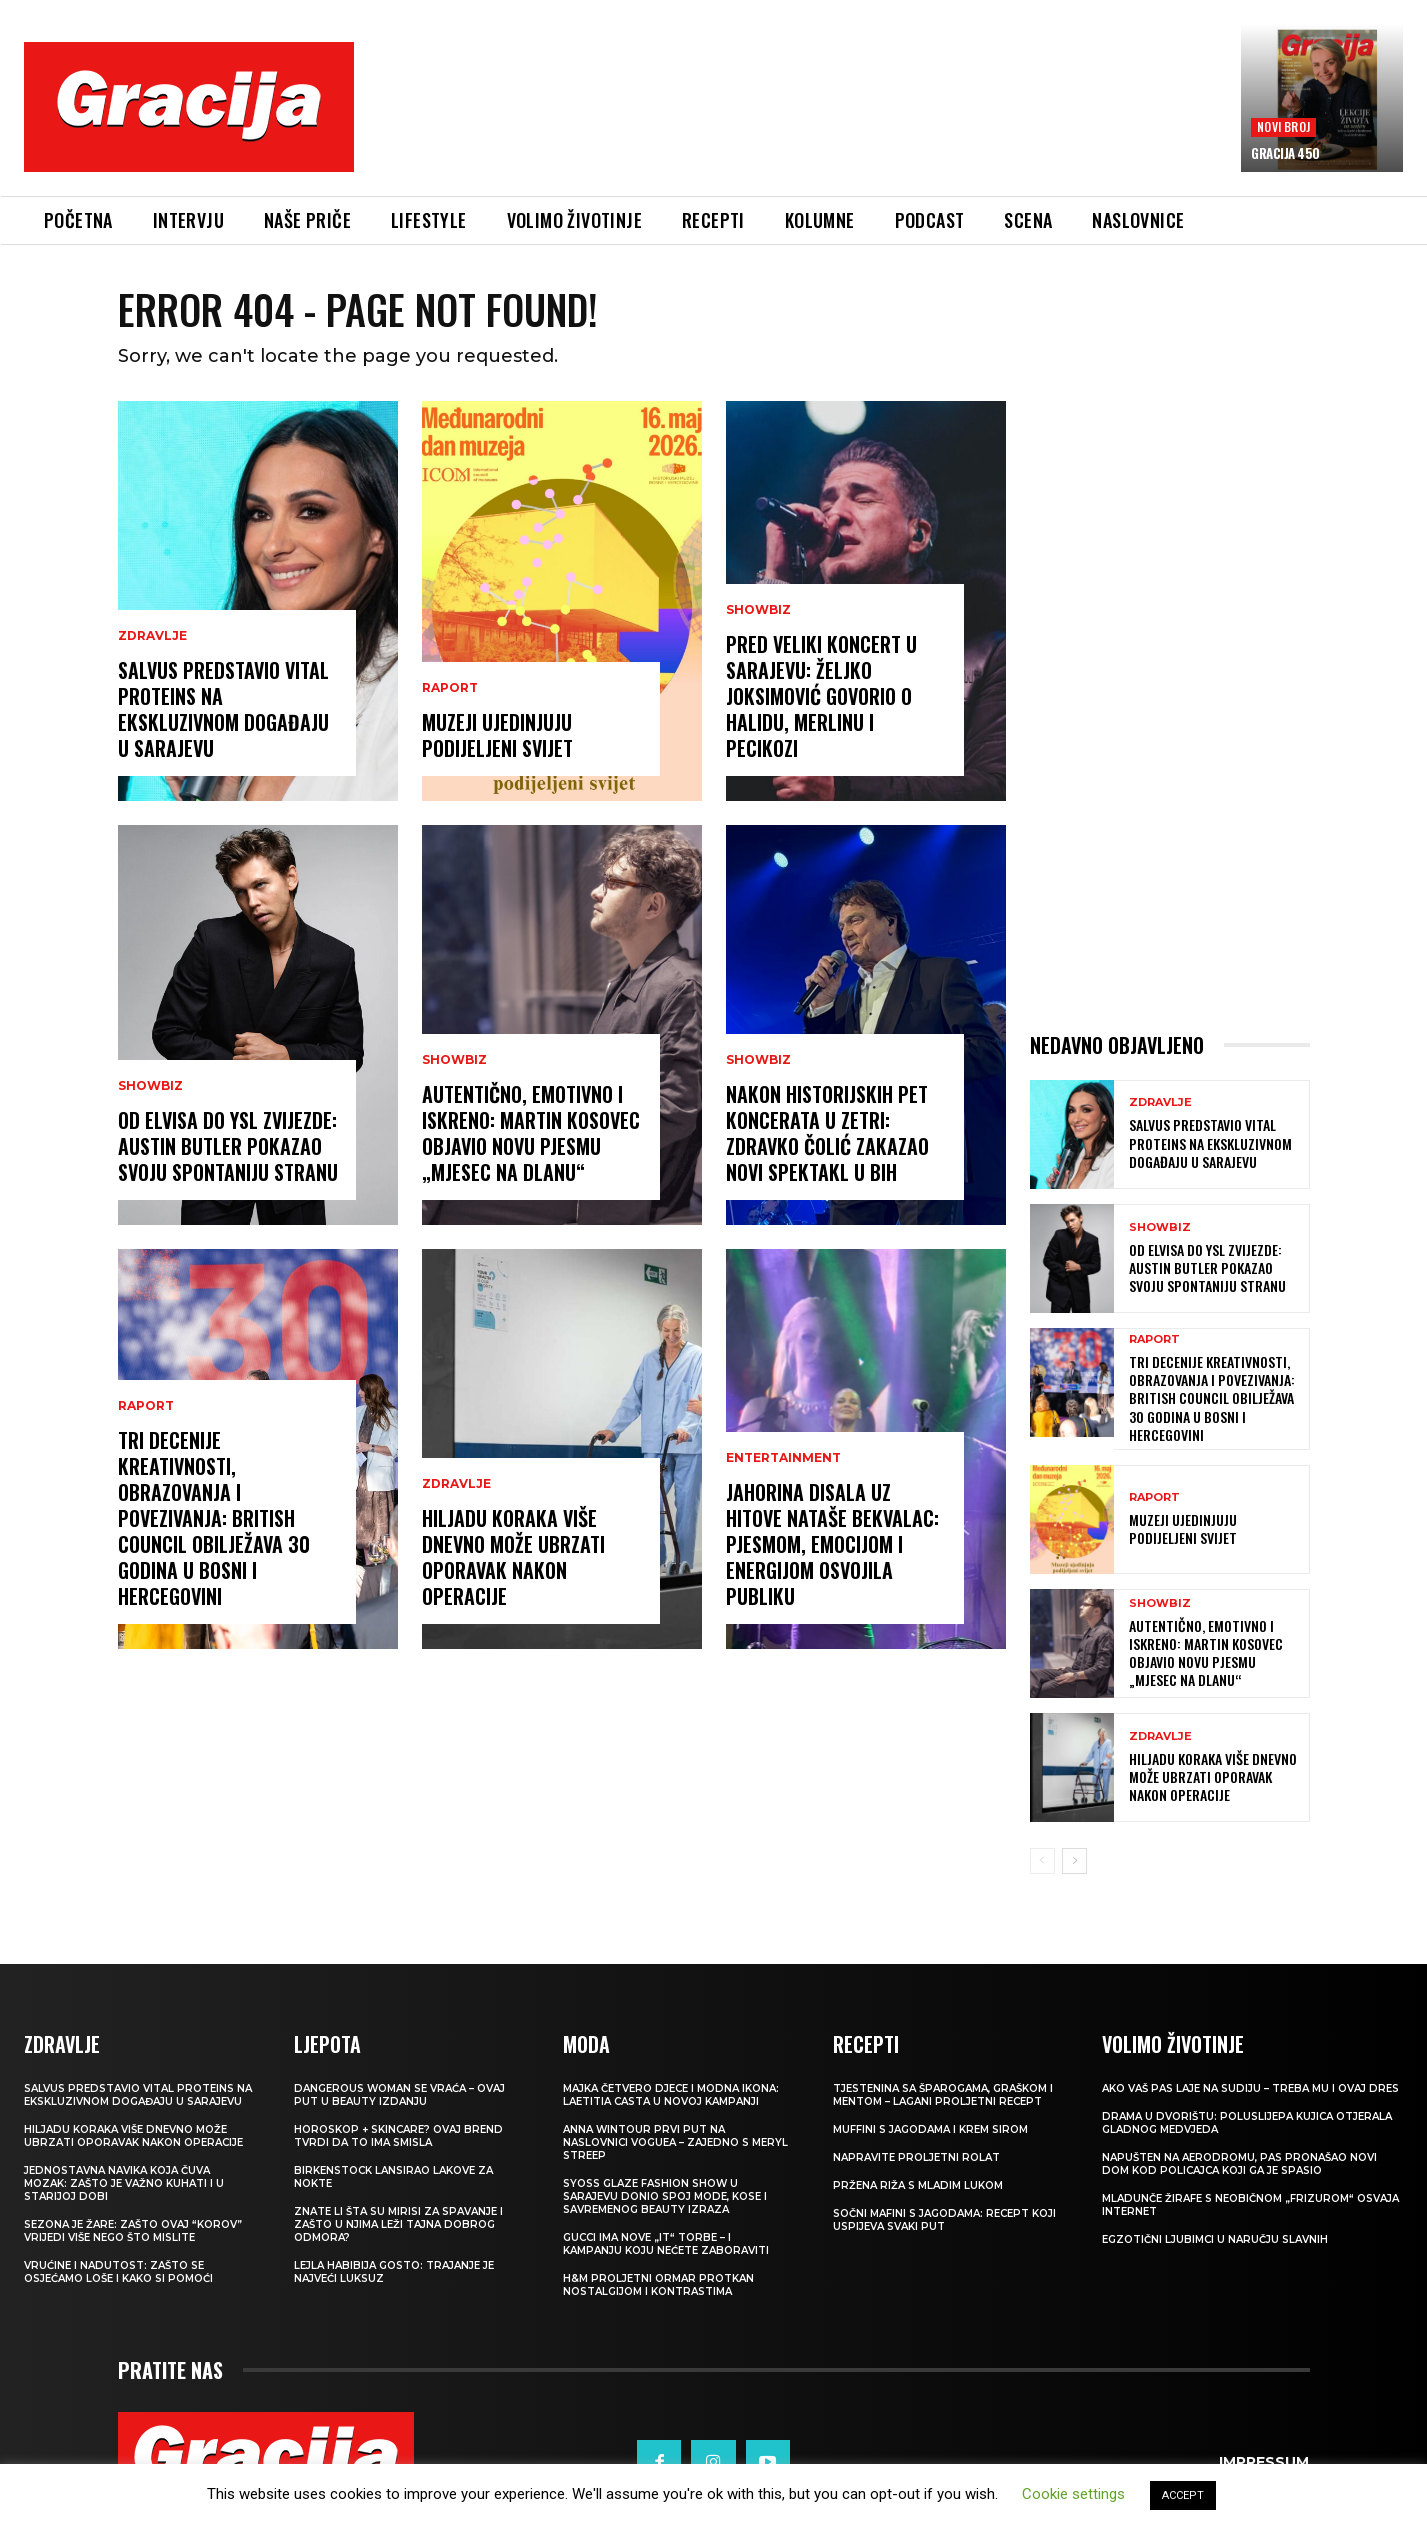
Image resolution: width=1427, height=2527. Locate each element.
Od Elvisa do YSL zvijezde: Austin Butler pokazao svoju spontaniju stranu (228, 1146)
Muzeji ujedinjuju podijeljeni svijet (497, 735)
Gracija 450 (1285, 153)
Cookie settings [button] (1073, 2494)
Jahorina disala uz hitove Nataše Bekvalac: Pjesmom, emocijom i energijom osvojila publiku (832, 1544)
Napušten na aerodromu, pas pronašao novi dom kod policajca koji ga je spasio (1239, 2164)
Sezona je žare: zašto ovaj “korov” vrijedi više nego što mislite (133, 2231)
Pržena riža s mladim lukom (918, 2185)
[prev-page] (1042, 1861)
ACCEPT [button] (1183, 2495)
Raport (146, 1406)
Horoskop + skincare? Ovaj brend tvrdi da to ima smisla (398, 2136)
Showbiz (150, 1086)
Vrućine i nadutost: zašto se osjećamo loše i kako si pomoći (118, 2272)
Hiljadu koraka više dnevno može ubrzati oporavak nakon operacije (513, 1557)
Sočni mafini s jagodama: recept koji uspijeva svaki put (944, 2220)
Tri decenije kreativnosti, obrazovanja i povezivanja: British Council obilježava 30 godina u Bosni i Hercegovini (214, 1518)
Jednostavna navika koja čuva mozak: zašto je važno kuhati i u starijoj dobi (124, 2183)
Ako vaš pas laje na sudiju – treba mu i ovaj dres (1250, 2088)
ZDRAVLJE (152, 636)
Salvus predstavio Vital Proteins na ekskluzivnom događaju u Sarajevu (223, 709)
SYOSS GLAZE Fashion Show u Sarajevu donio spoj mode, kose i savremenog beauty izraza (665, 2196)
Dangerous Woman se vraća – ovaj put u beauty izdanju (399, 2095)
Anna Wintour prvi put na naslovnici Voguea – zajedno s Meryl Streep (675, 2142)
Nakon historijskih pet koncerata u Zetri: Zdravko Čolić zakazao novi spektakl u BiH (827, 1133)
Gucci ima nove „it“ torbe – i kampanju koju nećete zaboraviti (666, 2244)
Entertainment (783, 1458)
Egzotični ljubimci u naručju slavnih (1215, 2239)
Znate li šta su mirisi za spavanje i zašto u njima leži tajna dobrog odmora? (398, 2224)
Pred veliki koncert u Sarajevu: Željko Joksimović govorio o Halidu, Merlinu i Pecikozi (821, 696)
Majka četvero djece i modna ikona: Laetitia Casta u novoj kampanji (671, 2095)
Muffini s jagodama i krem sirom (930, 2129)
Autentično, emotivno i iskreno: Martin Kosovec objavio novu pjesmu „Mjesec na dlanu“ (531, 1133)
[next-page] (1074, 1861)
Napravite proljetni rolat (916, 2157)
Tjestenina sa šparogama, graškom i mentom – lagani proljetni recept (943, 2095)
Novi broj (1283, 126)
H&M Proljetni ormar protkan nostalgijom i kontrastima (658, 2285)
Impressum (1264, 2462)
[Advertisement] (797, 121)
